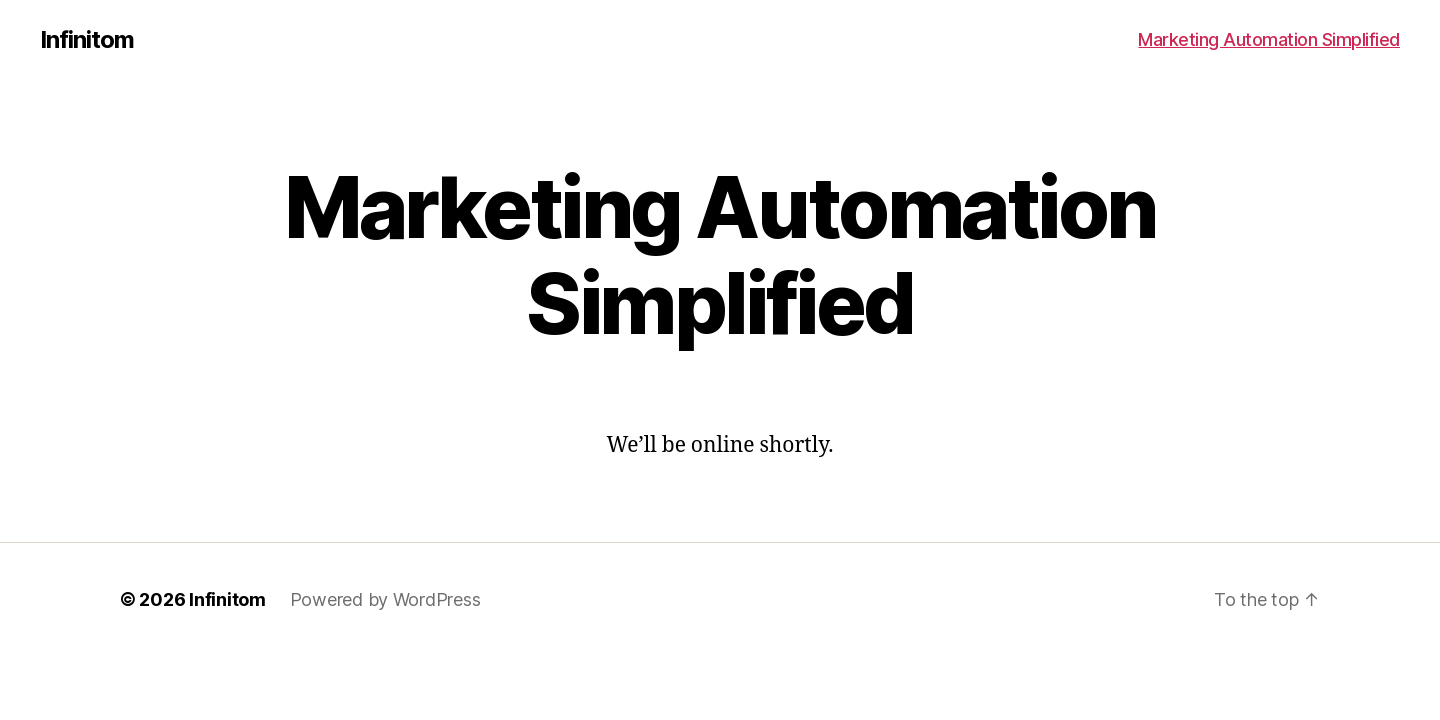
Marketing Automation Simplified (1269, 39)
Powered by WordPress (385, 599)
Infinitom (87, 40)
